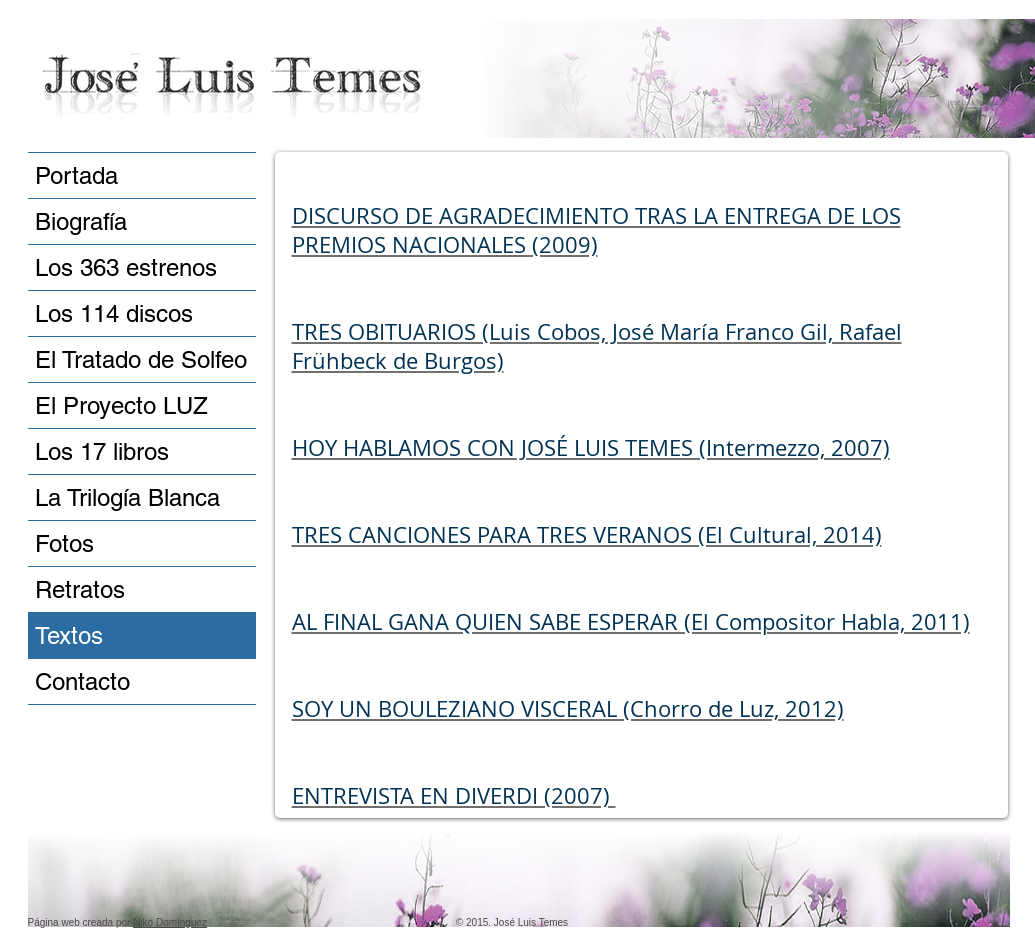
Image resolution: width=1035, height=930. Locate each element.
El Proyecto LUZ (121, 405)
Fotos (64, 543)
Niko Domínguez (170, 922)
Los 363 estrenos (126, 267)
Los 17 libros (102, 451)
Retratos (80, 589)
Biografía (81, 221)
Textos (69, 635)
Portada (76, 175)
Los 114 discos (114, 313)
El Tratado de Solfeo (141, 359)
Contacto (82, 681)
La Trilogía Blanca (127, 497)
